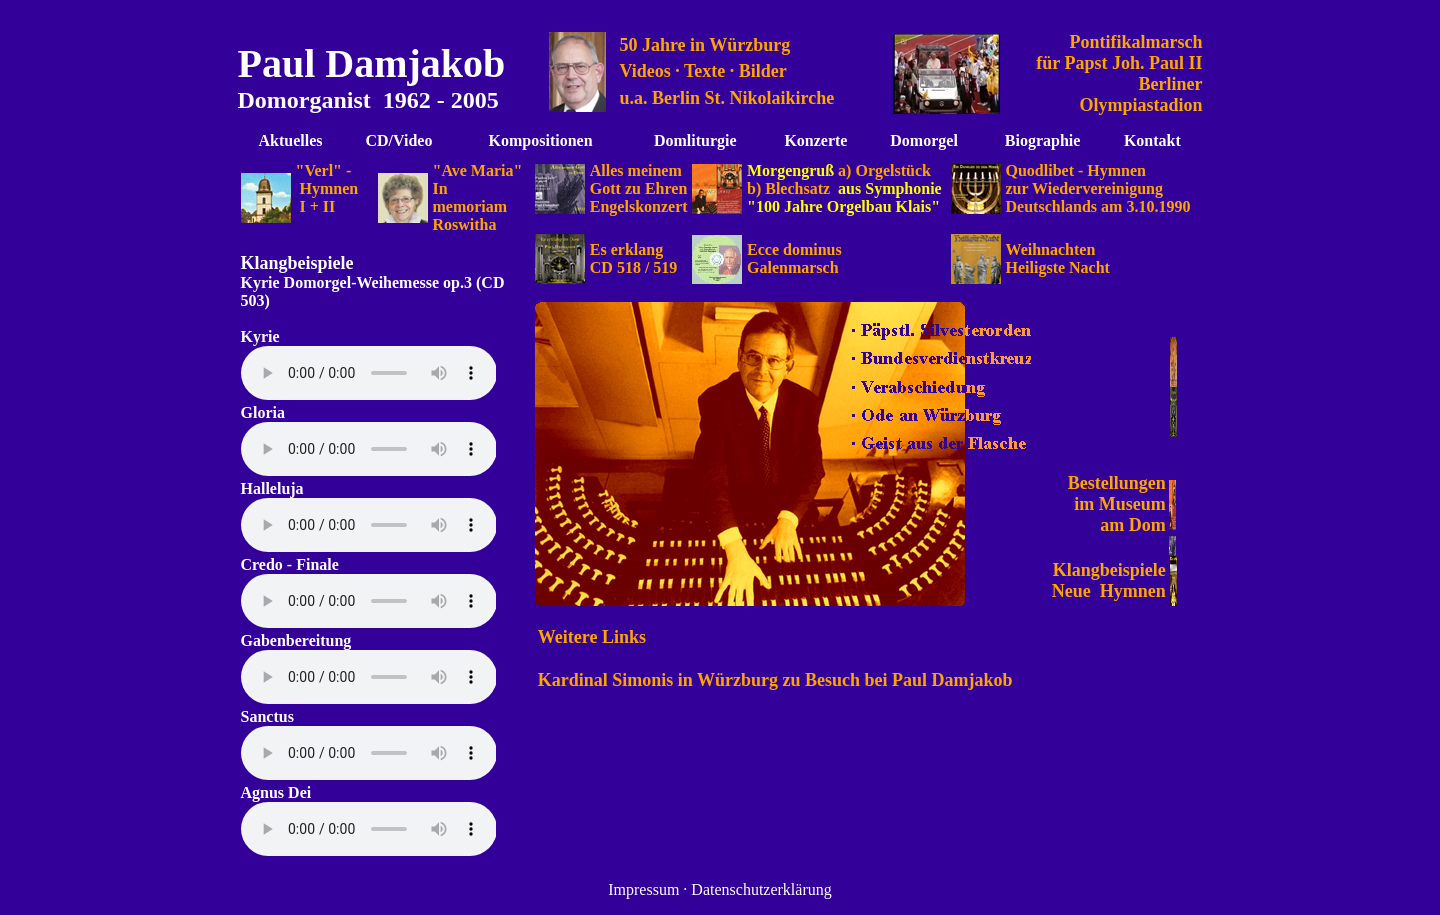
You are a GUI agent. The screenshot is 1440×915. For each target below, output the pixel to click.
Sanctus (267, 716)
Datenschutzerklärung (761, 889)
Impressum (643, 889)
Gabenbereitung (296, 640)
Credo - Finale (290, 564)
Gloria (263, 412)
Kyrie (262, 282)
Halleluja (272, 488)
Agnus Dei (276, 792)
